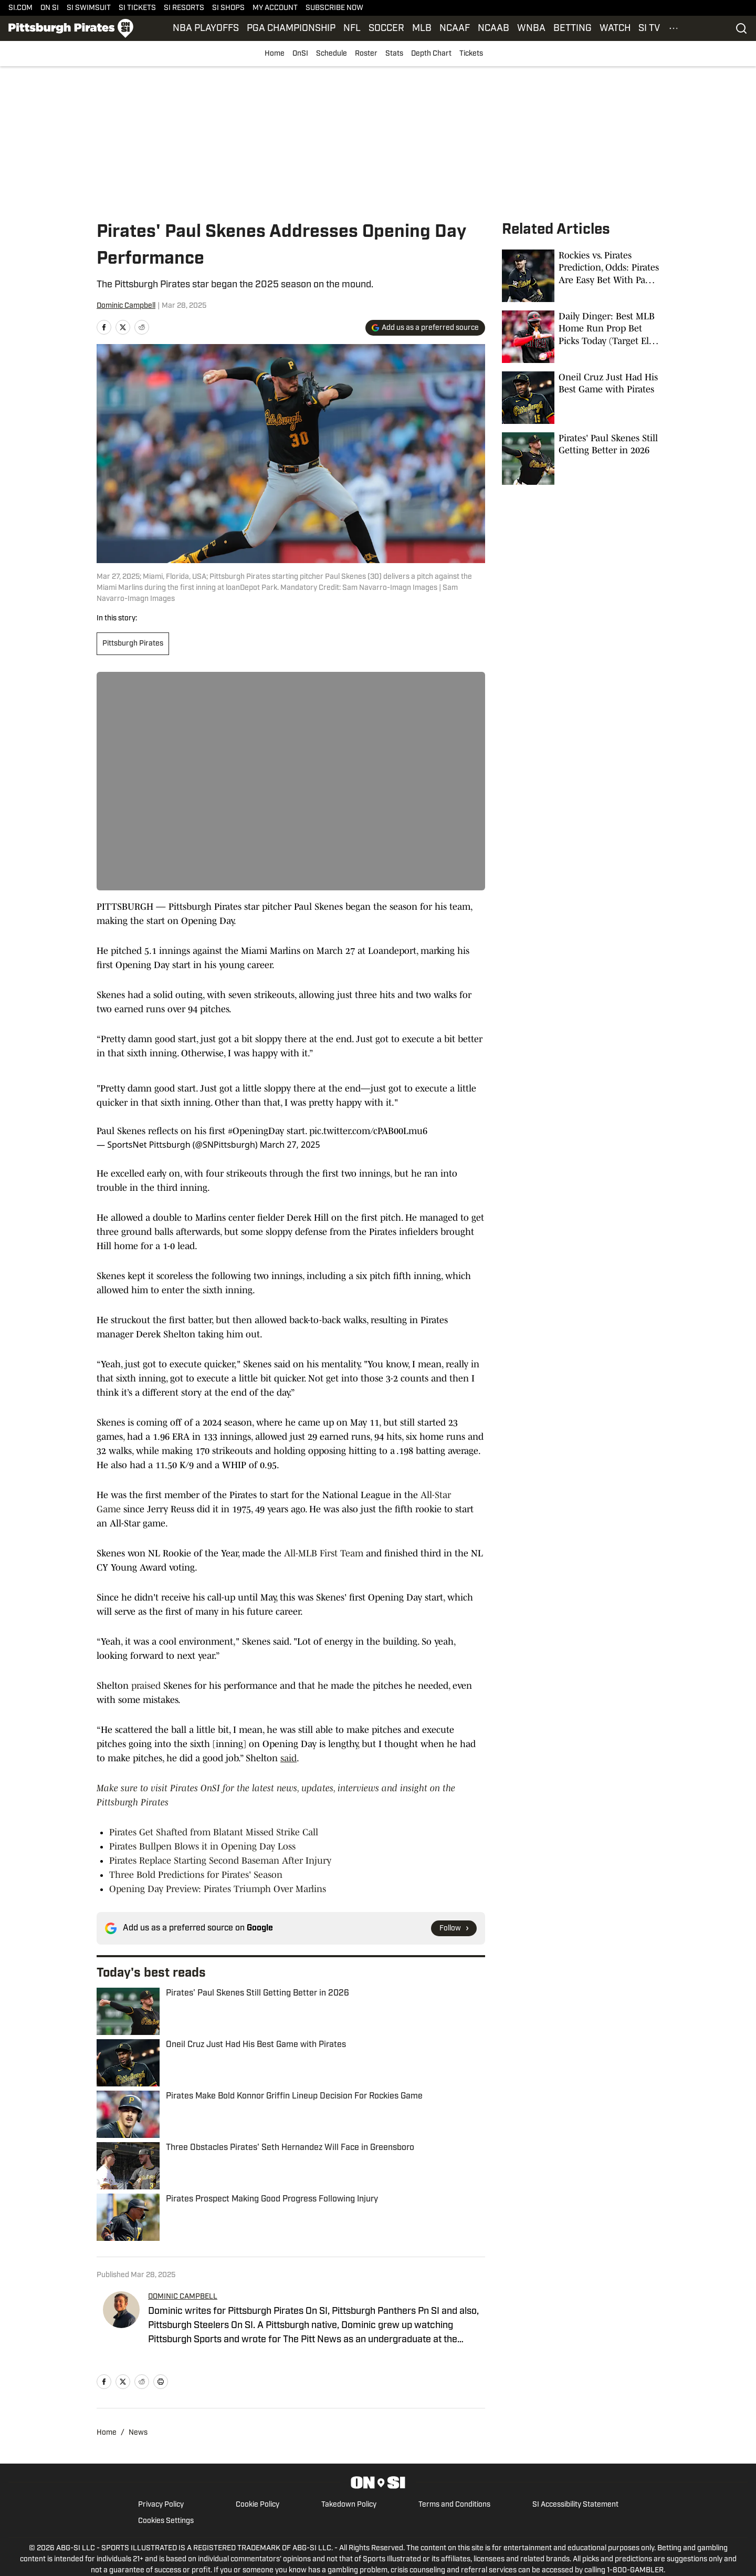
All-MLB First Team (323, 1553)
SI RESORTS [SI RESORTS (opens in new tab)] (184, 8)
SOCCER (386, 29)
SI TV (649, 29)
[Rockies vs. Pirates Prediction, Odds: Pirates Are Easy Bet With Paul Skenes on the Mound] (580, 276)
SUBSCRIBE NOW (334, 8)
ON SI (49, 8)
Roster (366, 54)
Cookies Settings (166, 2521)
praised (146, 1685)
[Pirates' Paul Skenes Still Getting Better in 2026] (580, 458)
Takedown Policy (348, 2505)
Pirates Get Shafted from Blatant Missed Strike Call (213, 1832)
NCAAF (454, 29)
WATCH (615, 29)
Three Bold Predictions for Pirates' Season (195, 1874)
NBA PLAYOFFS (206, 29)
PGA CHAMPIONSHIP (291, 29)
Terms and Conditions (454, 2505)
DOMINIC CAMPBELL (182, 2297)
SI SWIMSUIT (89, 8)
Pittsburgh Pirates (132, 644)
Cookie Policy (257, 2505)
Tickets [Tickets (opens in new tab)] (471, 54)
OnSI (300, 54)
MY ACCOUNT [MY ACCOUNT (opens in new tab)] (275, 8)
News (138, 2433)
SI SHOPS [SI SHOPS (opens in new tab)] (228, 8)
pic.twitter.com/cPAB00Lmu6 (368, 1131)
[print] (160, 2381)
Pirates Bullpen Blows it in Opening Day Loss (202, 1846)
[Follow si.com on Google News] (454, 1928)
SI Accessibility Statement (575, 2505)
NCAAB (493, 29)
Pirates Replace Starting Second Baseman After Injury (220, 1860)
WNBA (531, 29)
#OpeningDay (256, 1131)
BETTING (572, 29)
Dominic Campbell (126, 306)
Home (275, 54)
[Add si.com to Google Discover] (425, 328)
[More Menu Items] (673, 28)
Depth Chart (431, 54)
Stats (394, 54)
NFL (352, 29)
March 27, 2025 (290, 1144)
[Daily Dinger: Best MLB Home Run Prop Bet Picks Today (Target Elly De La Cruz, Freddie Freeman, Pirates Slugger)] (580, 336)
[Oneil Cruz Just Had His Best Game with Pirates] (580, 397)
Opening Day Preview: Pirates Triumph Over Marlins (217, 1889)
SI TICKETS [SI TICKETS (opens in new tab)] (137, 8)
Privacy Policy (161, 2505)
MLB (422, 29)
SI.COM (20, 8)
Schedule (331, 54)
